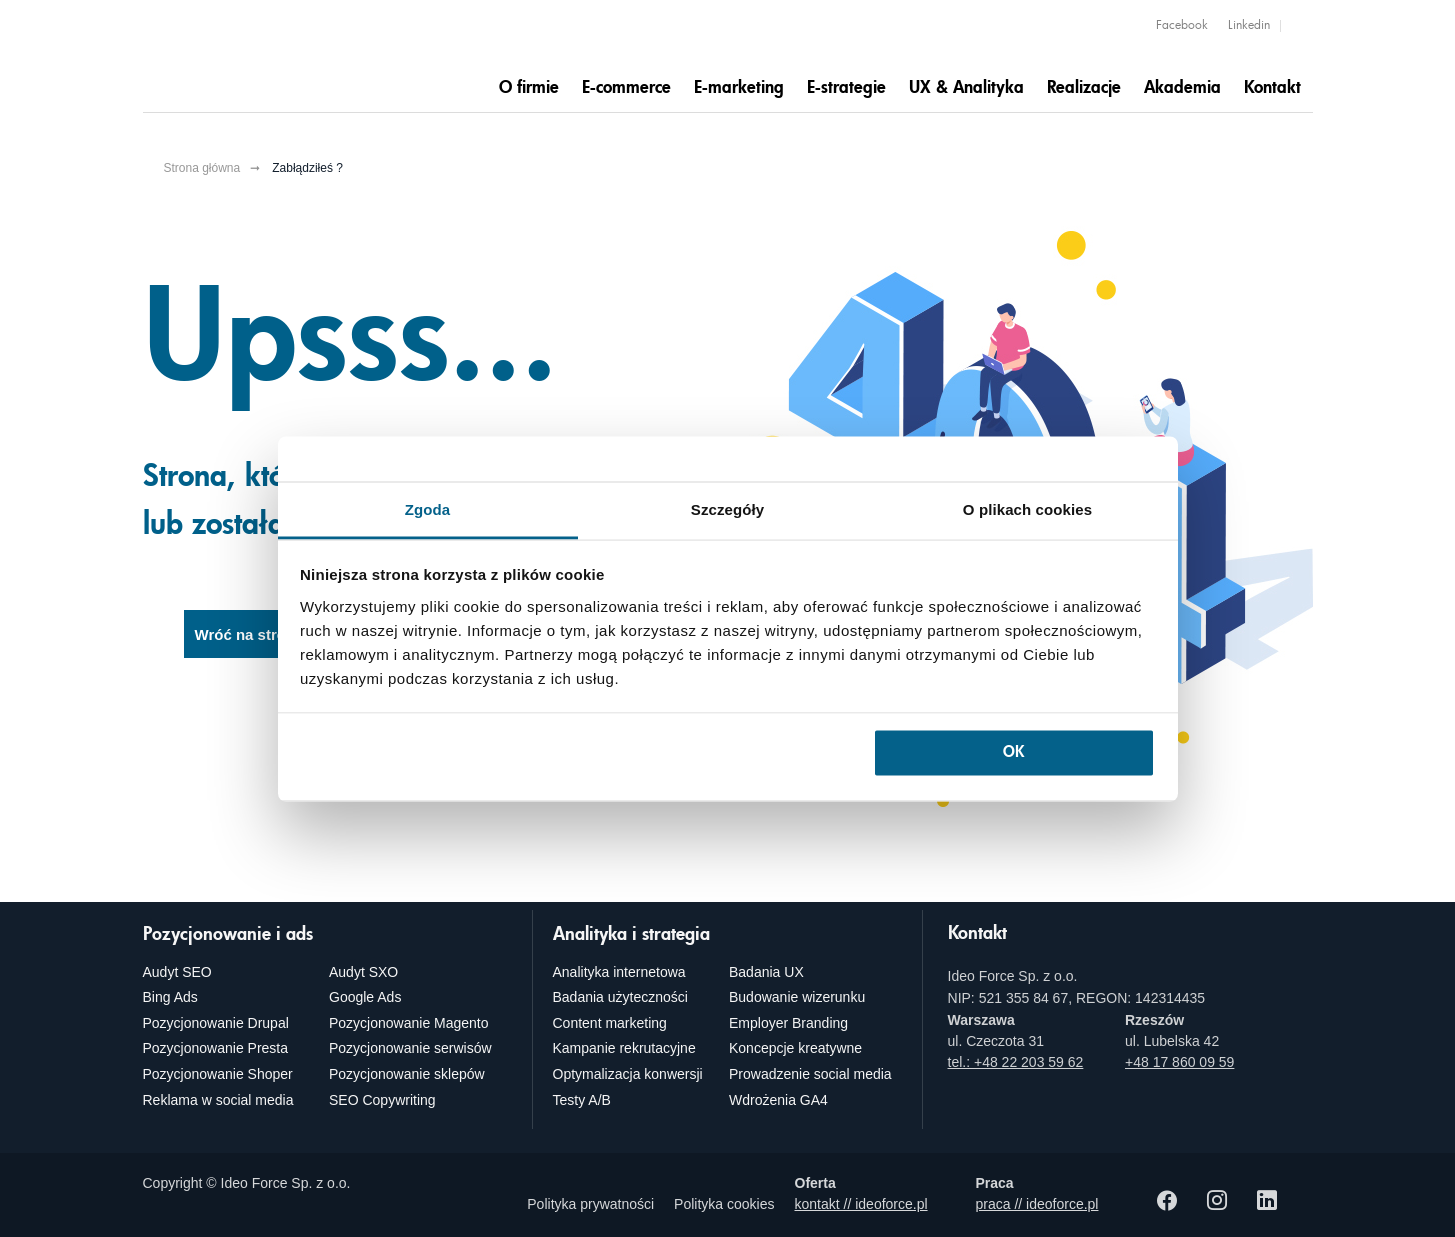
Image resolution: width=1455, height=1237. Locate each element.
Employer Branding (788, 1023)
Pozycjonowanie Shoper (218, 1074)
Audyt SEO (177, 972)
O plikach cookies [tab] (1027, 508)
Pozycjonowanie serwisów (410, 1048)
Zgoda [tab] (428, 508)
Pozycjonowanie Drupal (216, 1023)
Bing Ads (170, 997)
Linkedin (1249, 26)
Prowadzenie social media (810, 1074)
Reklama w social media (218, 1100)
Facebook (1182, 26)
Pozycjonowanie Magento (409, 1023)
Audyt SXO (363, 972)
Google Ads (365, 997)
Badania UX (766, 972)
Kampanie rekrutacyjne (624, 1048)
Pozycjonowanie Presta (216, 1048)
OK (1013, 753)
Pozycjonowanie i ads (228, 935)
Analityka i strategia (631, 935)
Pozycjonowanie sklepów (407, 1074)
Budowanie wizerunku (797, 997)
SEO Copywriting (382, 1100)
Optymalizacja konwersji (628, 1074)
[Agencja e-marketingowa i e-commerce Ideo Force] (268, 56)
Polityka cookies (724, 1204)
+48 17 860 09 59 (1179, 1062)
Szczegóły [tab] (727, 508)
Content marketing (610, 1023)
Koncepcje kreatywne (795, 1048)
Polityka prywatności (590, 1204)
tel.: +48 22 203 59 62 (1016, 1062)
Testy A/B (582, 1100)
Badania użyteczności (620, 997)
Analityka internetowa (619, 972)
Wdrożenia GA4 (778, 1100)
